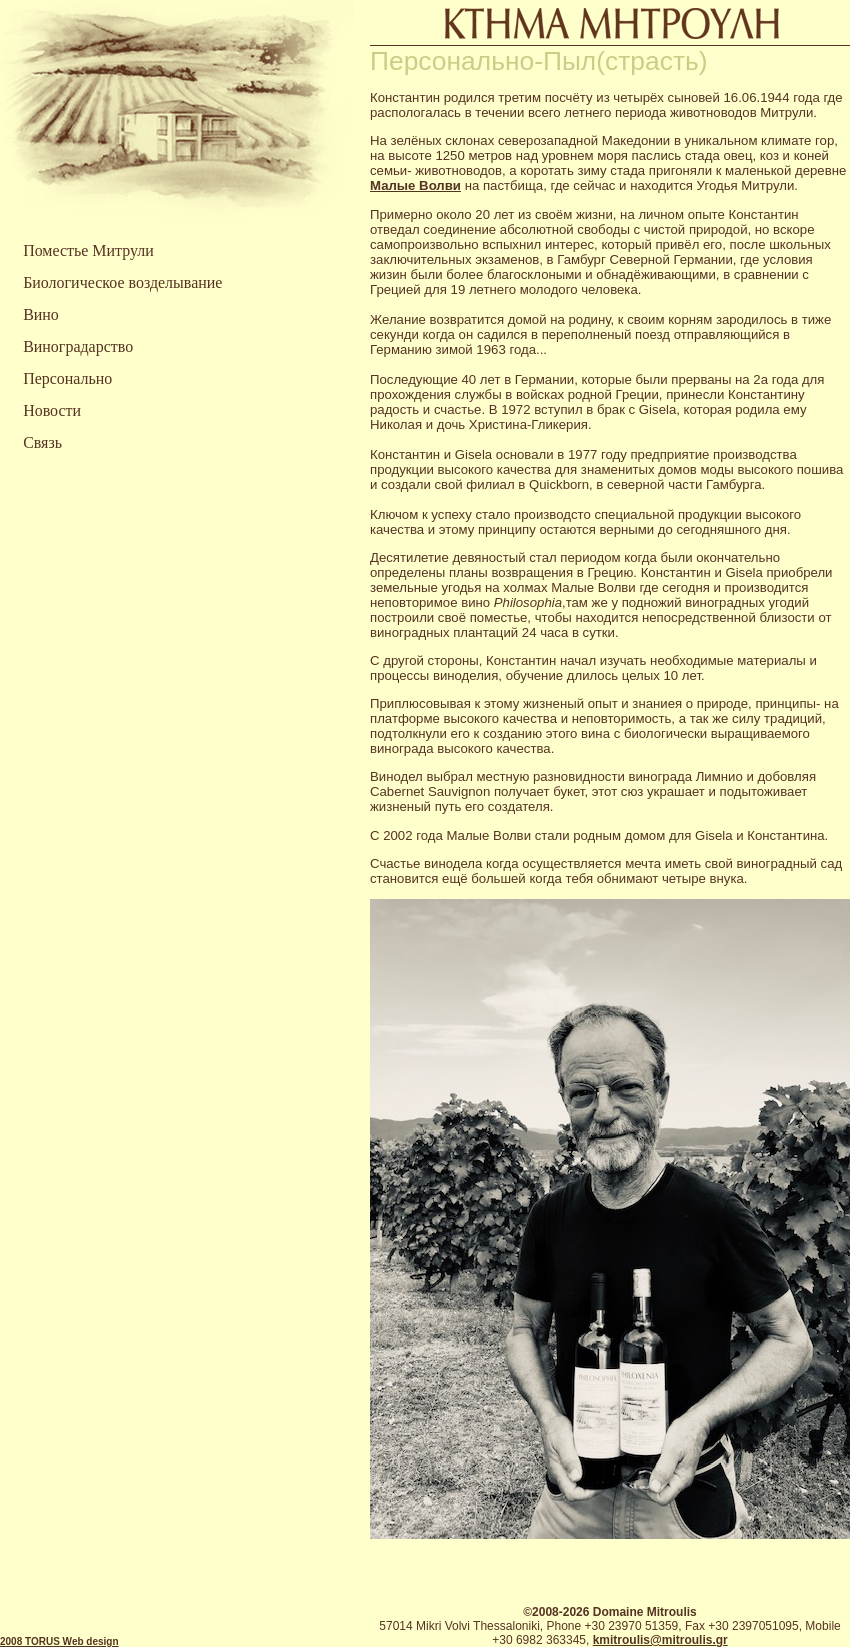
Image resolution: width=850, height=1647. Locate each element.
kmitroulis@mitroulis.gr (660, 1640)
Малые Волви (415, 185)
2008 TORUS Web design (59, 1641)
